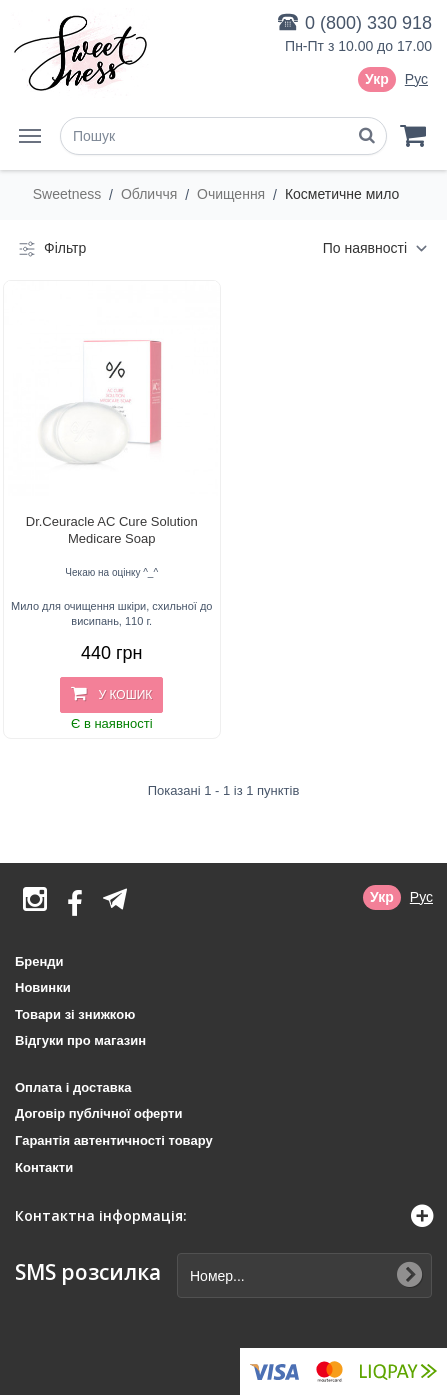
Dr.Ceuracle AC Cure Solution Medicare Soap (112, 530)
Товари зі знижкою (75, 1014)
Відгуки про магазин (80, 1040)
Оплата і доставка (73, 1087)
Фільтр (50, 249)
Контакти (44, 1167)
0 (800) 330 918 (368, 23)
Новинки (43, 987)
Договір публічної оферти (98, 1113)
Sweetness (69, 194)
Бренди (39, 961)
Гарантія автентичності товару (114, 1140)
